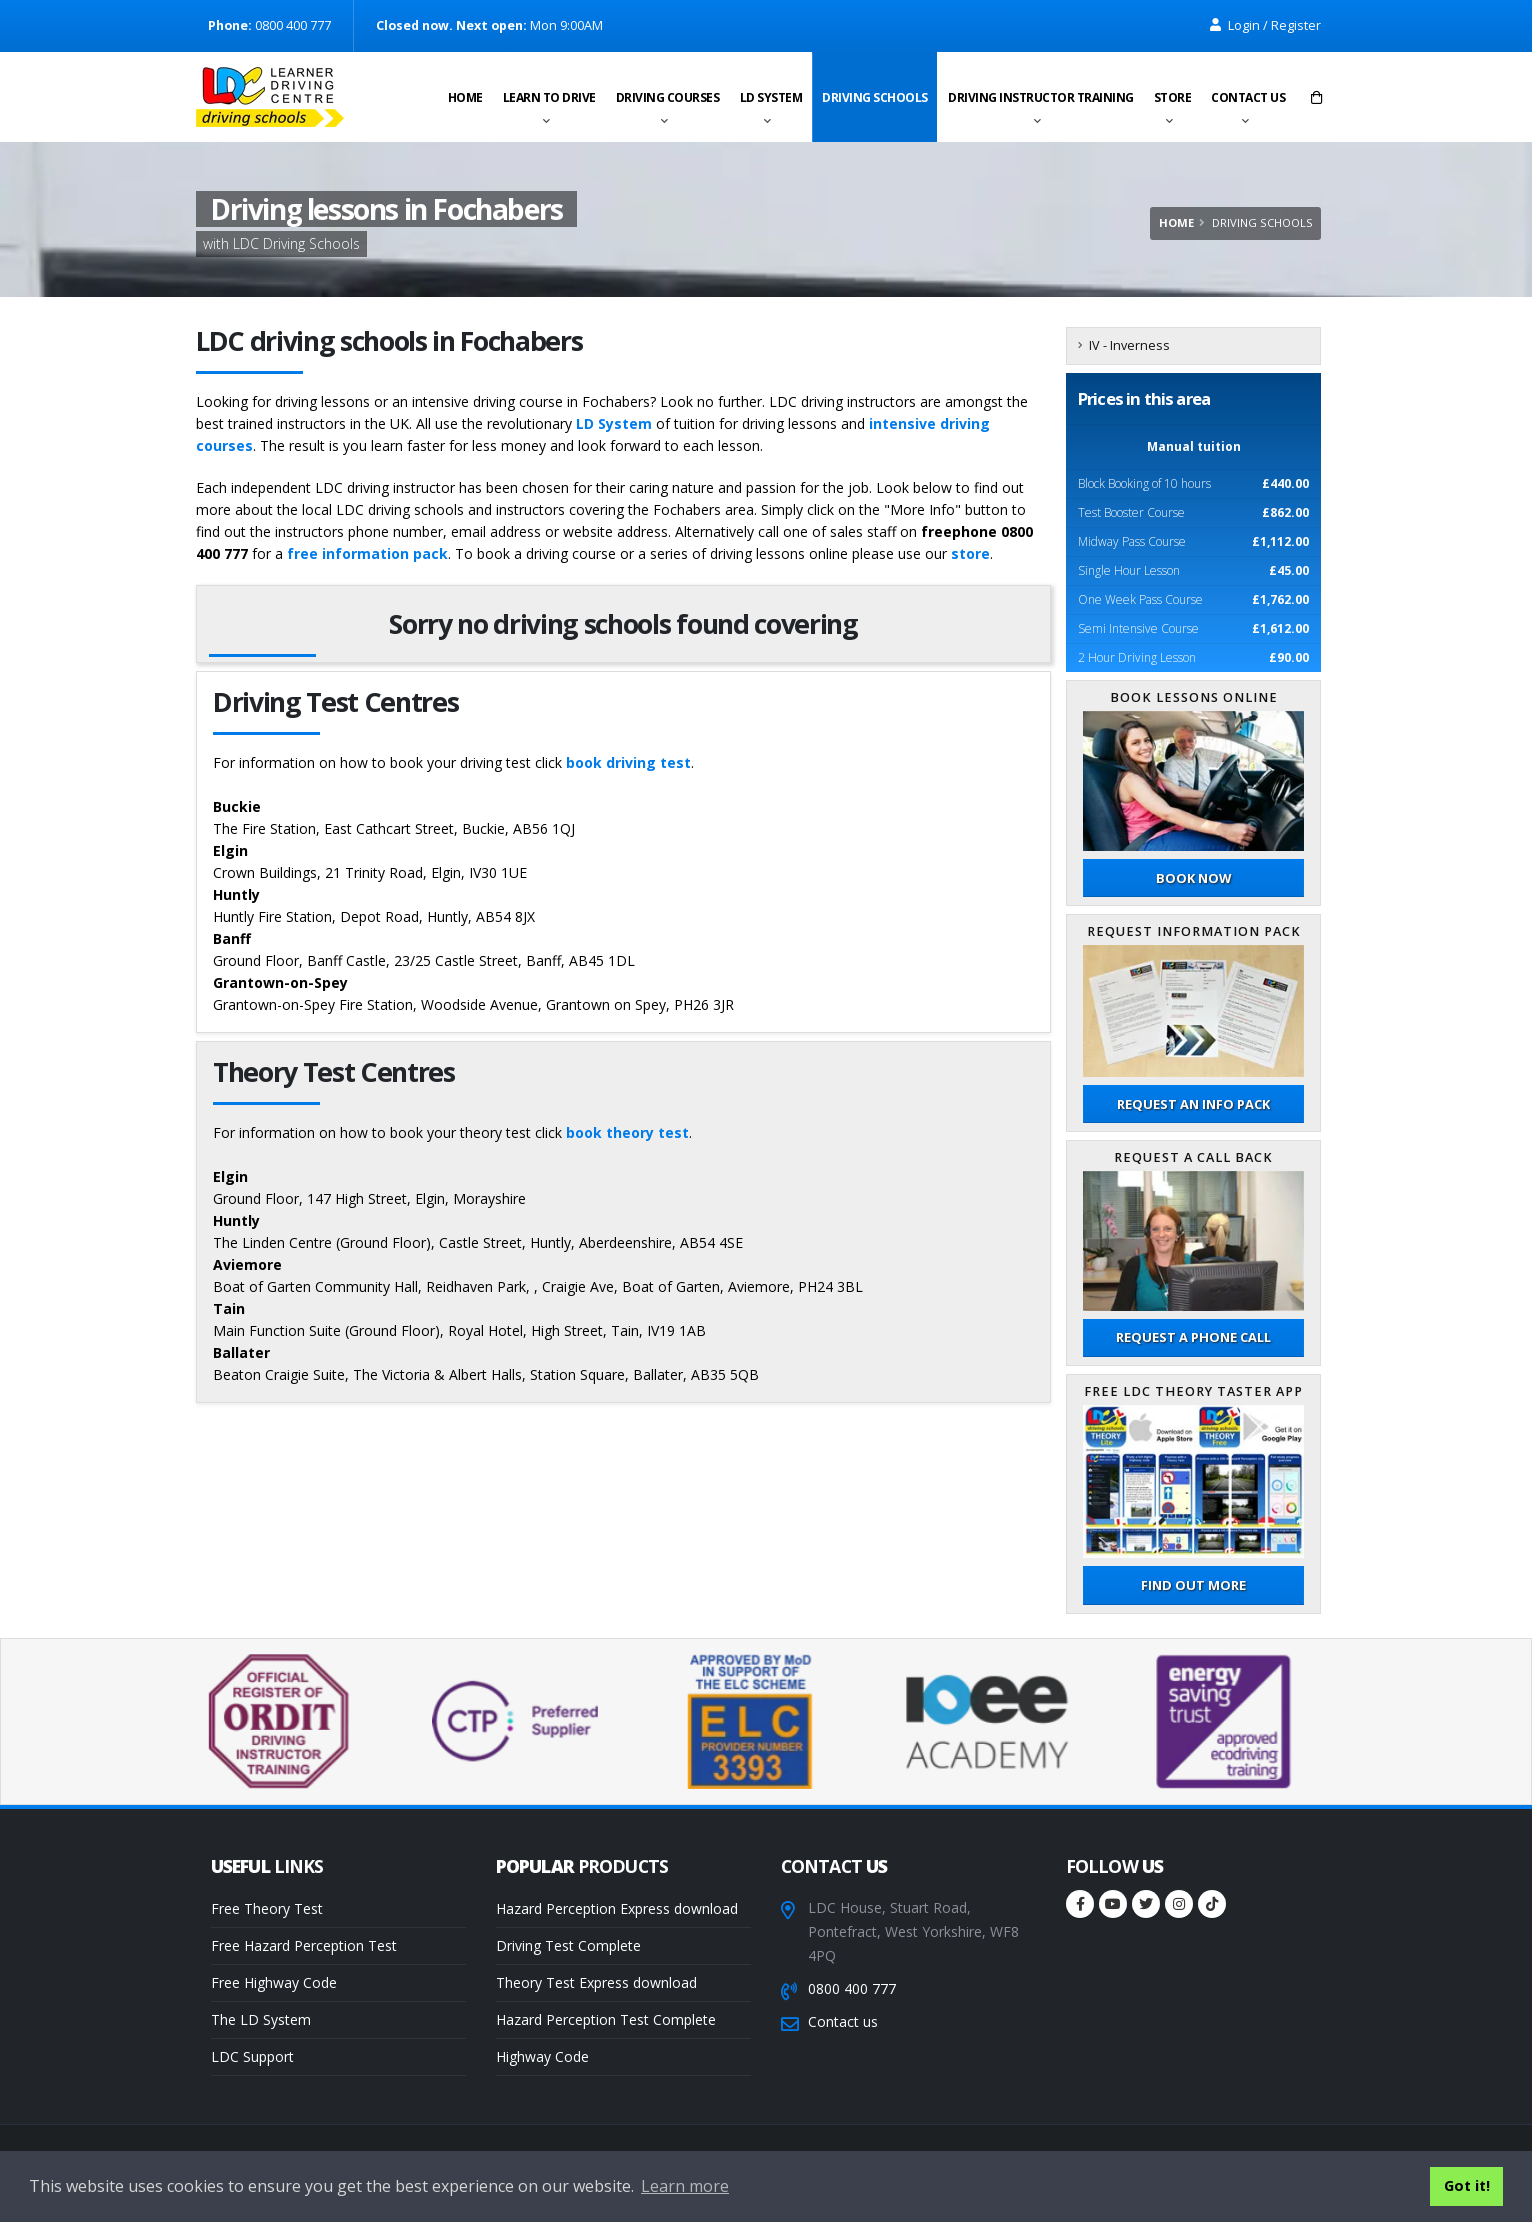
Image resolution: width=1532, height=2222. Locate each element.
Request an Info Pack (1193, 1104)
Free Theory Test (267, 1908)
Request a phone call (1193, 1337)
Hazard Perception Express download (617, 1908)
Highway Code (542, 2056)
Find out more (1193, 1585)
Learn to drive (549, 97)
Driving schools (875, 97)
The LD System (261, 2019)
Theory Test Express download (596, 1982)
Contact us (1248, 97)
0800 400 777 (852, 1988)
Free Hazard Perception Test (304, 1945)
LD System (771, 97)
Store (1173, 97)
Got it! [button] (1467, 2185)
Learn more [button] (685, 2186)
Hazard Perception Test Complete (606, 2019)
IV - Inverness (1129, 345)
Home (465, 97)
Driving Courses (668, 97)
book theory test (627, 1132)
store (970, 553)
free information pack (367, 553)
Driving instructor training (1041, 97)
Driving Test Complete (568, 1945)
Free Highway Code (274, 1982)
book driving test (628, 762)
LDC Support (252, 2056)
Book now (1193, 878)
